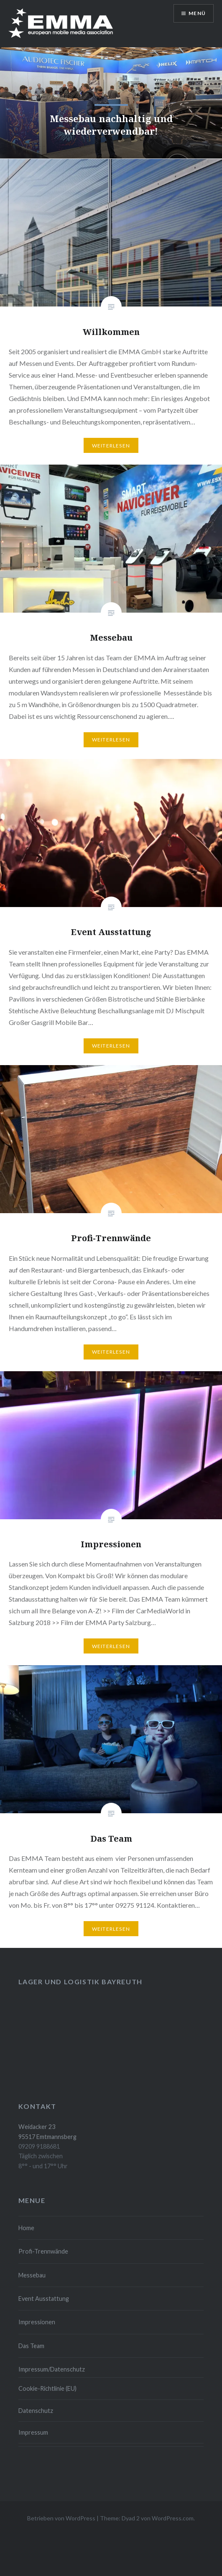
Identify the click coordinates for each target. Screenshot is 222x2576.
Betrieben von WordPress (61, 2518)
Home (26, 2227)
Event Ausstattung (43, 2298)
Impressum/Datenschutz (51, 2369)
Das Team (31, 2345)
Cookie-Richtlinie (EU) (47, 2388)
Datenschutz (35, 2410)
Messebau (32, 2275)
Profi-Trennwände (43, 2251)
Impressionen (36, 2322)
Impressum (33, 2432)
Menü (197, 13)
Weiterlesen (111, 445)
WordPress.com (173, 2518)
